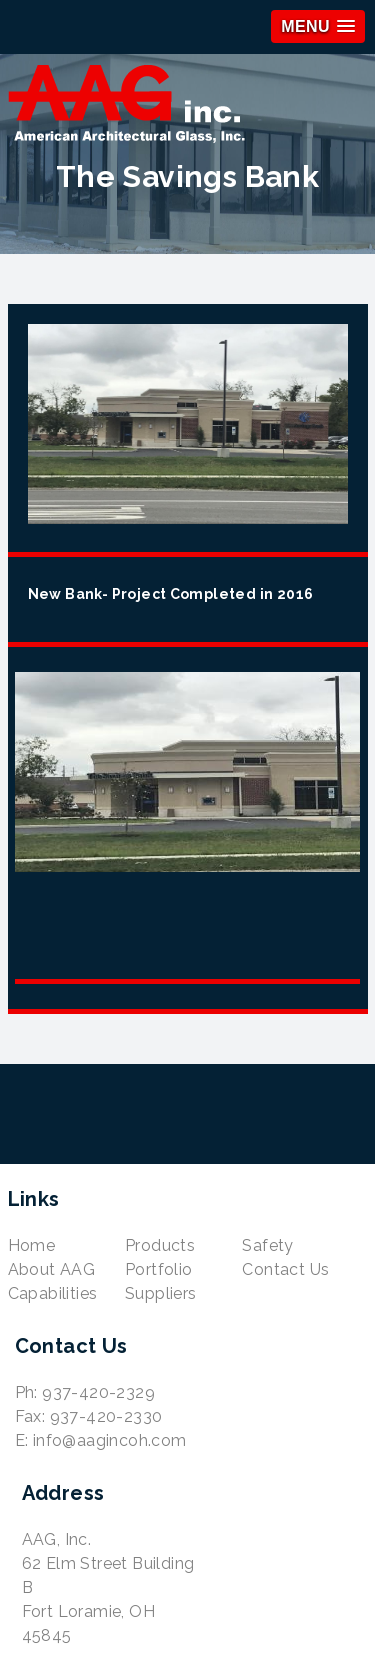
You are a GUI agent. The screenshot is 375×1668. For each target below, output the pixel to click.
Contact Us (285, 1269)
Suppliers (161, 1293)
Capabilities (53, 1293)
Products (160, 1245)
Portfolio (159, 1269)
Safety (267, 1245)
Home (32, 1245)
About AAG (52, 1269)
